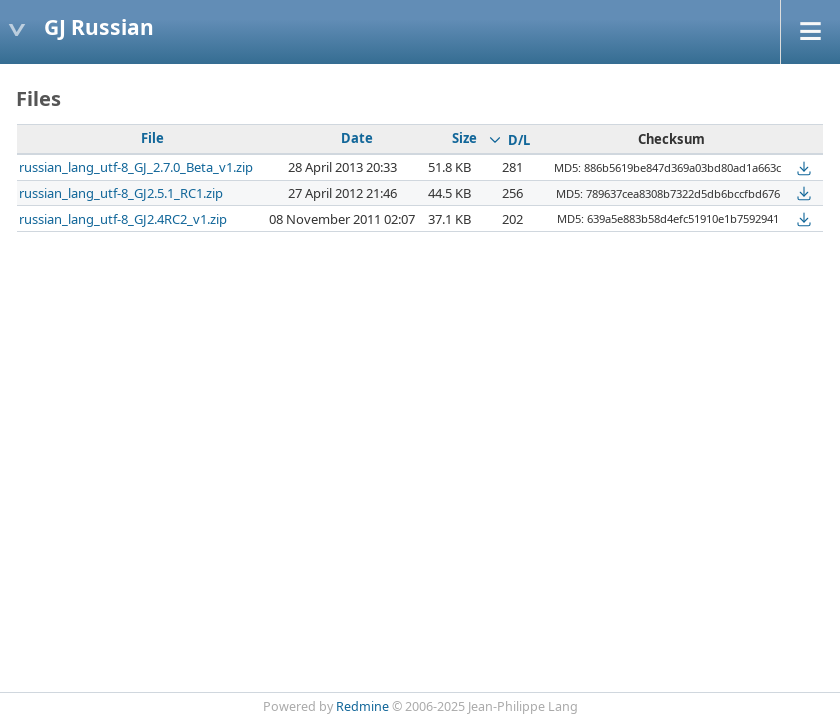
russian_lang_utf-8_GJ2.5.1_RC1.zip (121, 193)
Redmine (362, 706)
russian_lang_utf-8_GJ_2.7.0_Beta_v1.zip (136, 167)
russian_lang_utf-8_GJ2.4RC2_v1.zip (123, 219)
